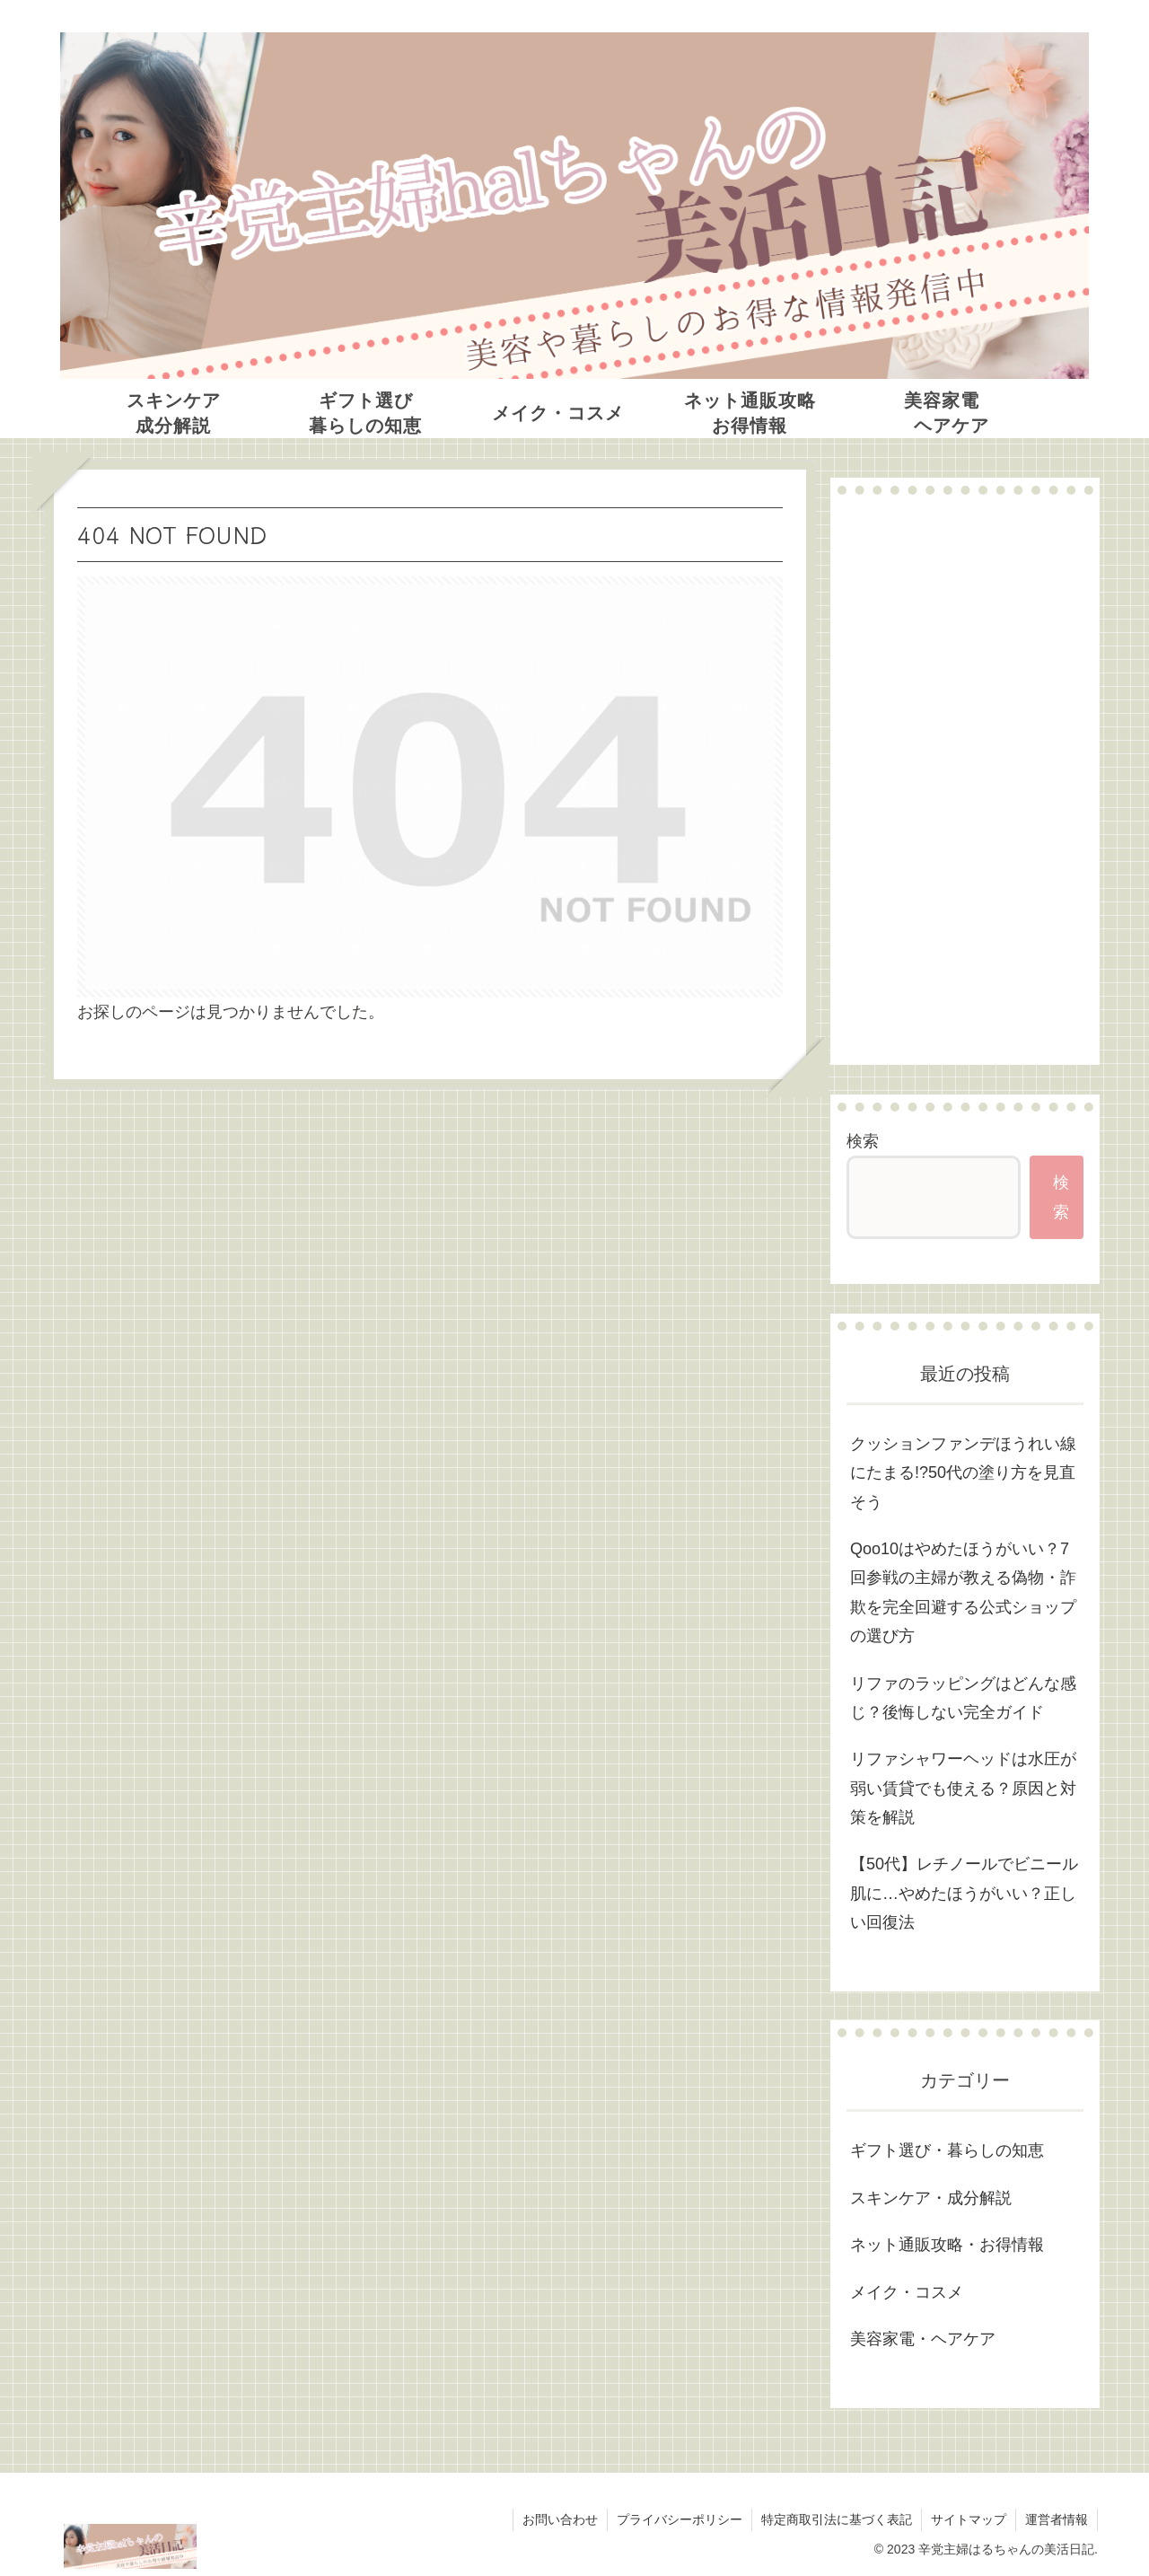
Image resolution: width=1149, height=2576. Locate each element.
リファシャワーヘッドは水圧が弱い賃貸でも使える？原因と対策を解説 (963, 1788)
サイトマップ (968, 2519)
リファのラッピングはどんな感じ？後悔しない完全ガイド (963, 1698)
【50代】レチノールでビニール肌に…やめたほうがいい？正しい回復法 (964, 1893)
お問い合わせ (560, 2519)
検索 (862, 1141)
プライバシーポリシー (679, 2519)
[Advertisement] (964, 779)
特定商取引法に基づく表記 (836, 2519)
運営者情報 (1056, 2519)
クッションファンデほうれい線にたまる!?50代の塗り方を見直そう (963, 1473)
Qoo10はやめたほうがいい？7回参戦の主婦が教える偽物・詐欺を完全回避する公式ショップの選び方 (963, 1592)
